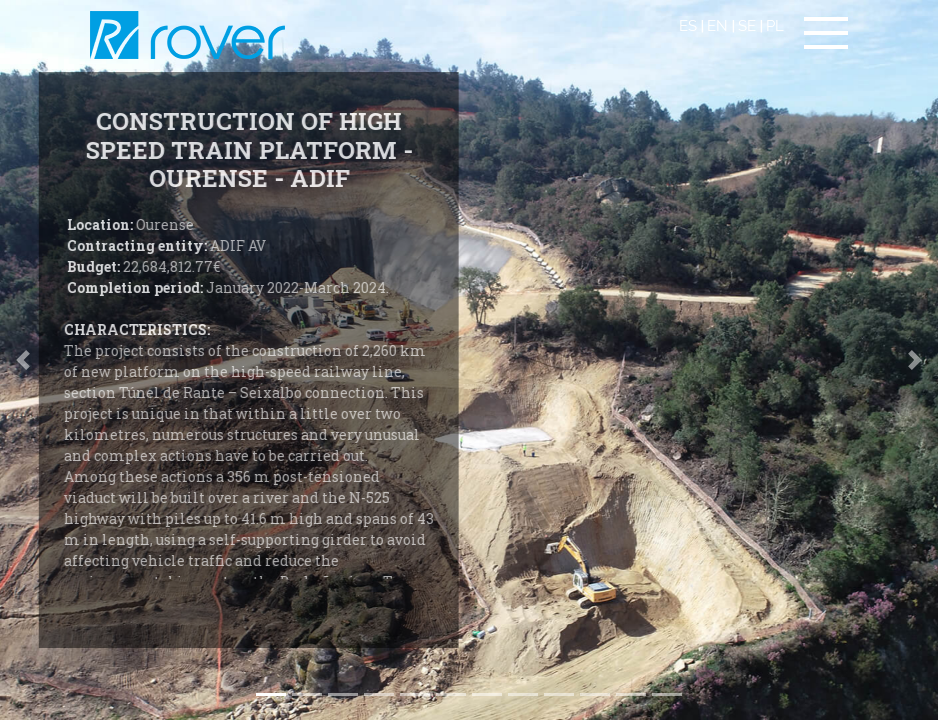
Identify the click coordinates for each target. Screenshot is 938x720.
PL (775, 26)
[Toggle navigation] (826, 33)
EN (717, 26)
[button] (914, 360)
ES (688, 26)
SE (747, 26)
